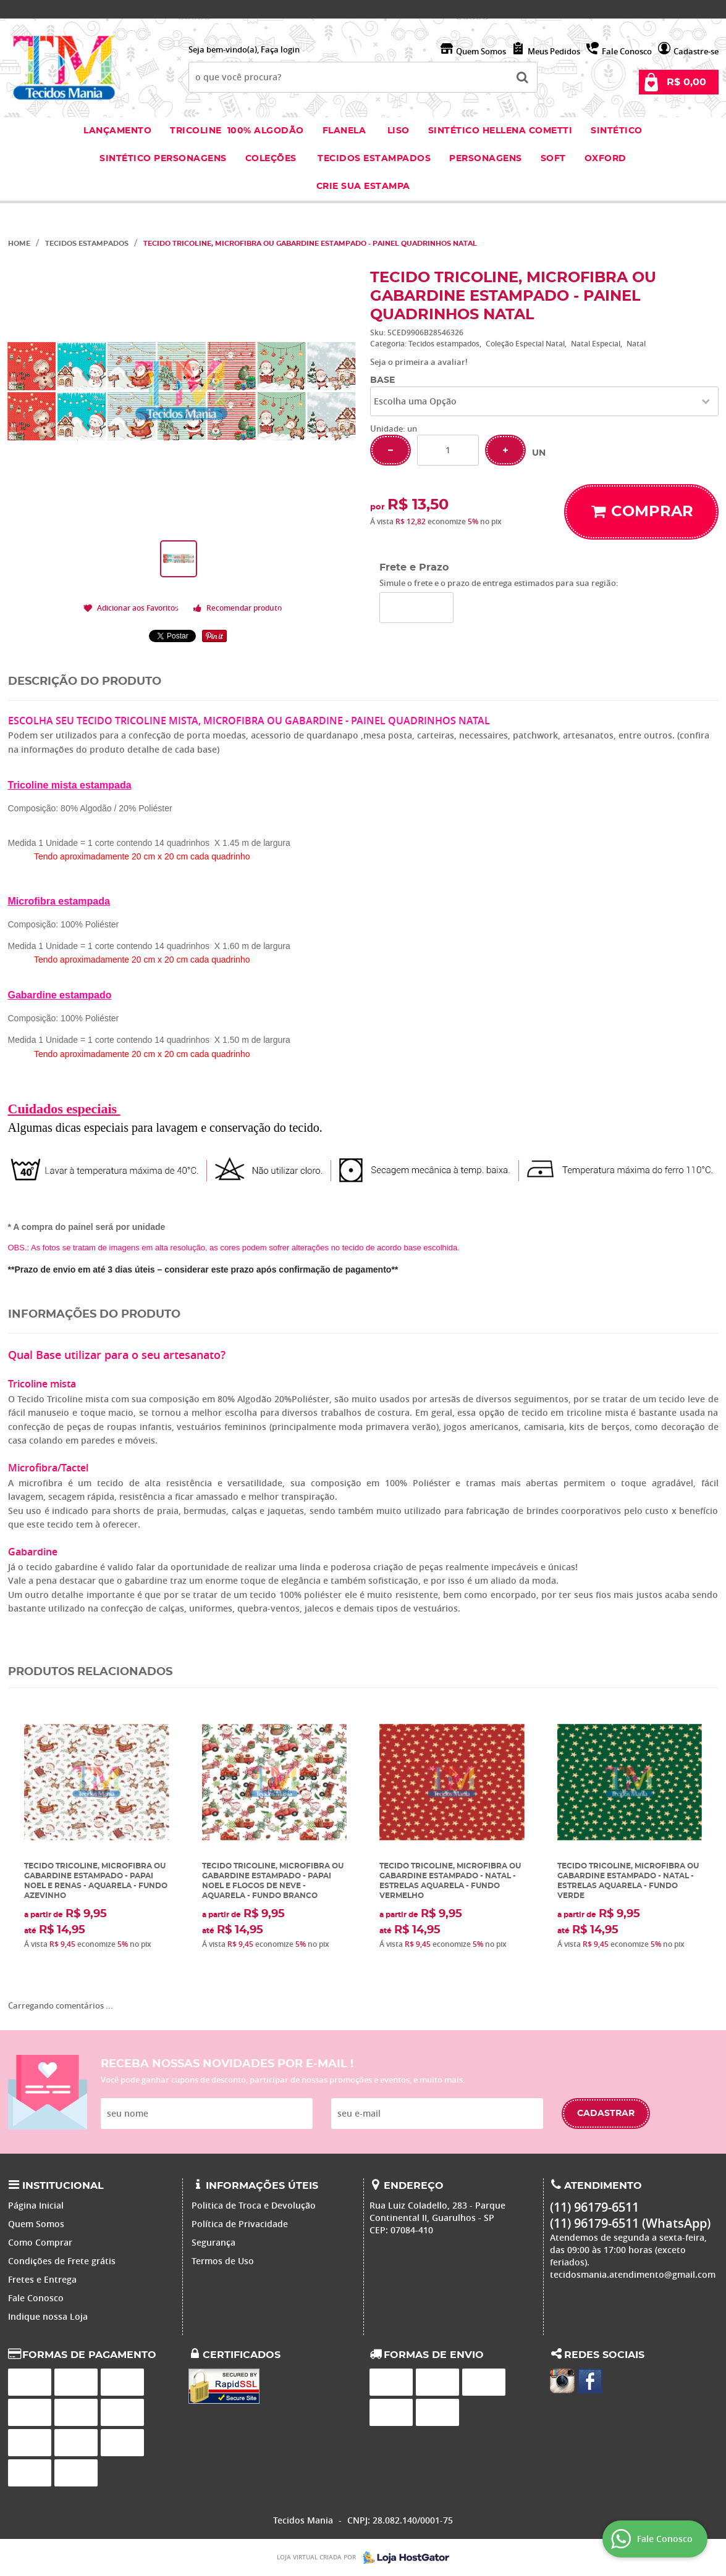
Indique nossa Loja (48, 2316)
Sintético (617, 131)
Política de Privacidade (240, 2224)
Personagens (485, 158)
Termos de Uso (223, 2261)
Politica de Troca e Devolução (254, 2205)
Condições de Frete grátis (62, 2261)
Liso (397, 131)
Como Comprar (40, 2242)
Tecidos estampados (374, 158)
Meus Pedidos (554, 51)
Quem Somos (481, 51)
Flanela (344, 131)
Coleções (272, 158)
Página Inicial (36, 2205)
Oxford (606, 158)
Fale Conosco (627, 51)
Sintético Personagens (163, 158)
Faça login (280, 49)
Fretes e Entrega (42, 2279)
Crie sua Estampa (363, 186)
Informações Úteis (262, 2186)
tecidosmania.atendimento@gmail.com (632, 2274)
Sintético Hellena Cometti (500, 131)
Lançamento (117, 131)
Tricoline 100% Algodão (237, 131)
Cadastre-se (696, 51)
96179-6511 (591, 9)
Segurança (213, 2242)
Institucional (63, 2186)
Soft (553, 158)
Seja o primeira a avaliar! (419, 361)
